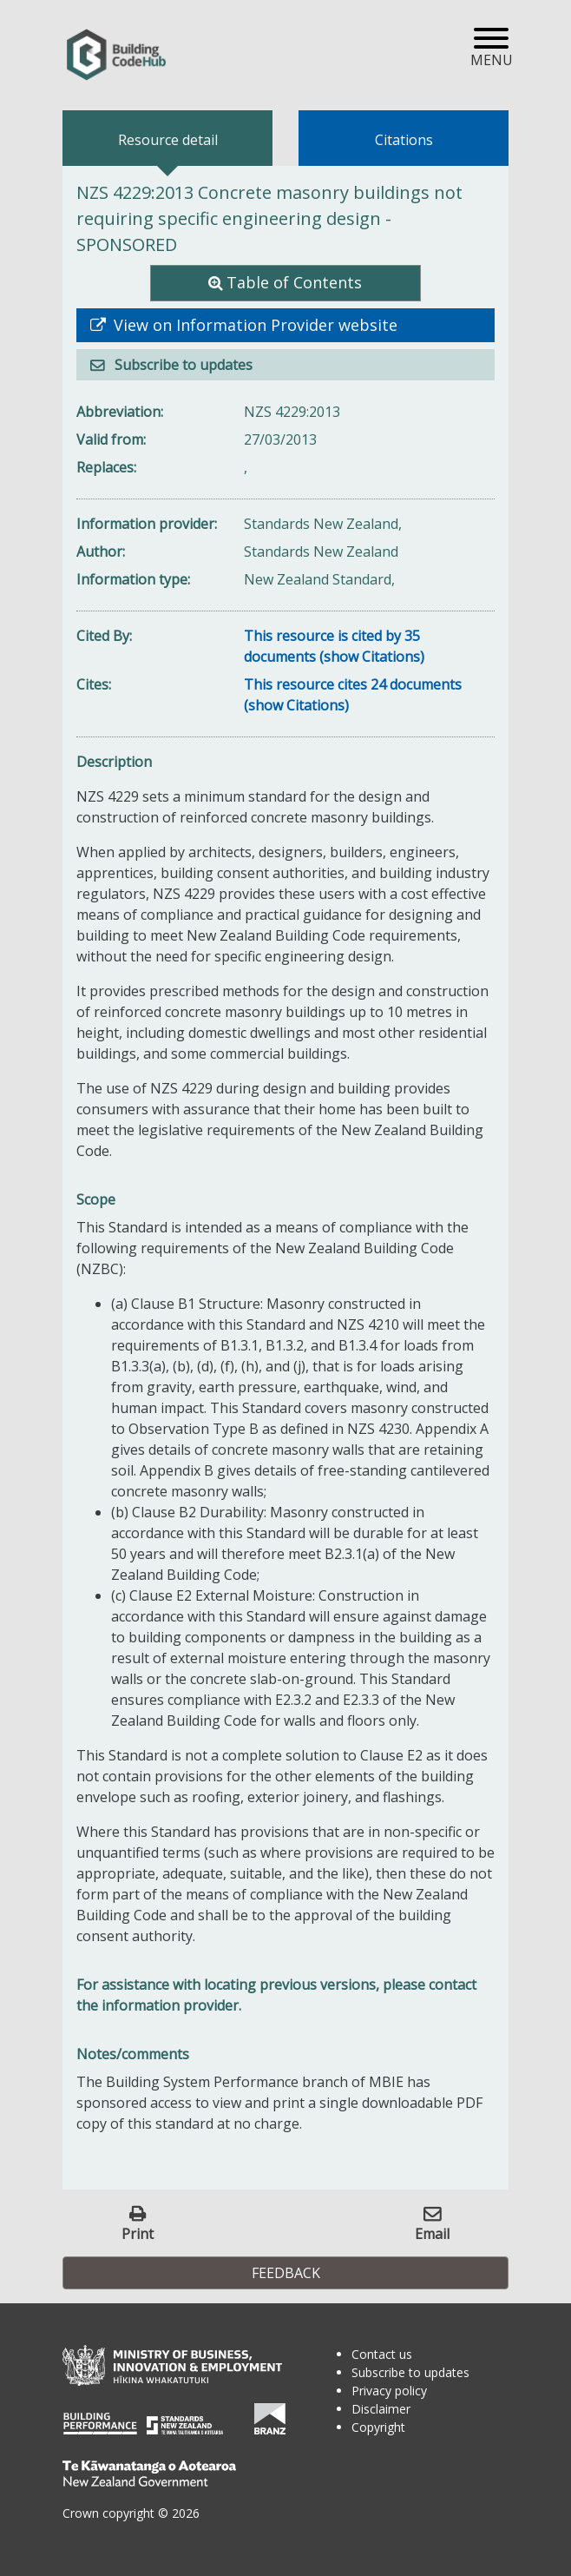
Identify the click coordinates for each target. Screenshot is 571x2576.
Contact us (381, 2354)
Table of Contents (294, 282)
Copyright (378, 2427)
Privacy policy (389, 2390)
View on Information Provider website (253, 324)
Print (137, 2233)
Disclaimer (380, 2409)
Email (432, 2233)
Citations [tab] (404, 139)
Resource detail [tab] (168, 139)
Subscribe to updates (182, 364)
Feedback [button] (286, 2272)
